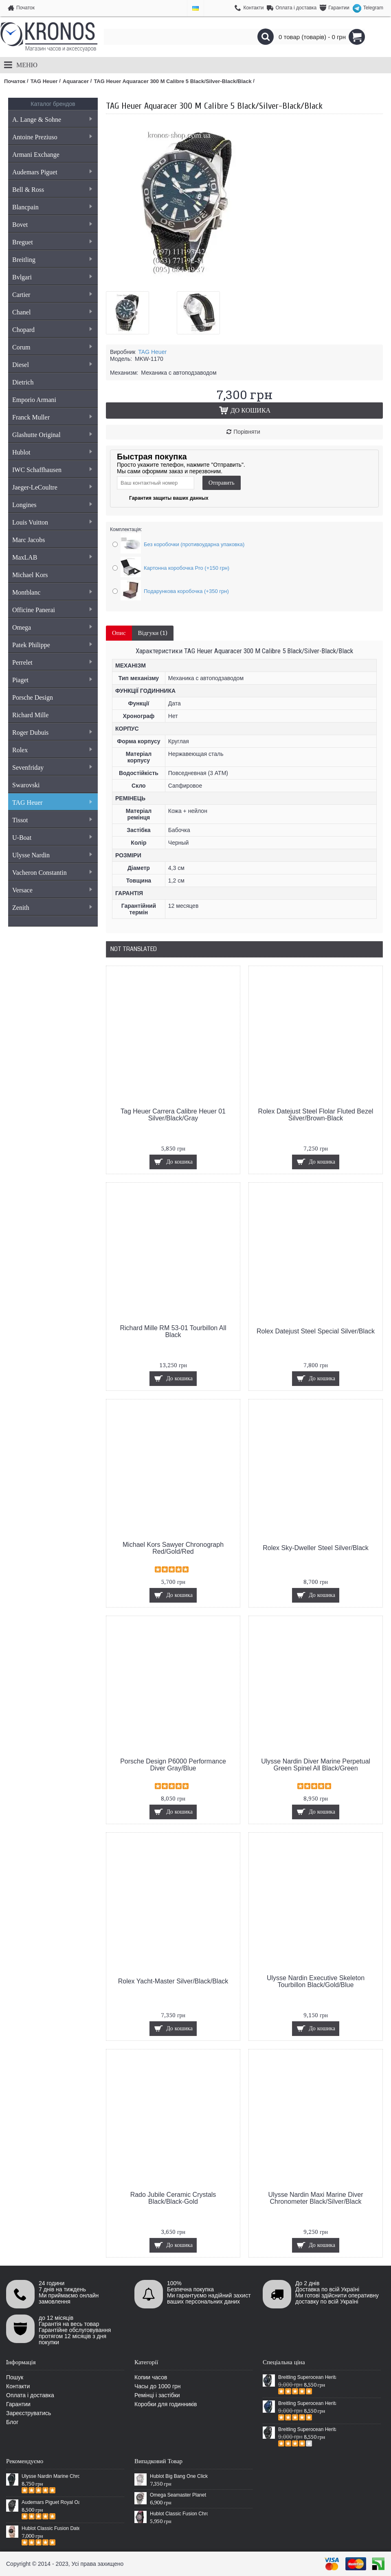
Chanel (52, 312)
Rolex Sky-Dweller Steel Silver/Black (316, 1547)
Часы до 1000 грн (157, 2386)
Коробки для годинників (165, 2404)
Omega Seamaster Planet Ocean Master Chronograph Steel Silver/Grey (179, 2495)
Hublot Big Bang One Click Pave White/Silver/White (179, 2476)
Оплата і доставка (30, 2395)
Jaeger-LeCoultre (52, 487)
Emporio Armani (34, 399)
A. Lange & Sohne (52, 119)
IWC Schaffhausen (52, 469)
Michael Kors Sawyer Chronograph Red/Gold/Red (173, 1548)
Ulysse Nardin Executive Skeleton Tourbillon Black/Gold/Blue (316, 1981)
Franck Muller (52, 417)
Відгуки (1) (153, 633)
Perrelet (52, 662)
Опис (119, 633)
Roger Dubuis (52, 732)
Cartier (52, 294)
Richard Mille (30, 715)
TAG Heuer (52, 802)
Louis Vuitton (52, 522)
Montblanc (52, 592)
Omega (52, 627)
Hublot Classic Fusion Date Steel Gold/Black (50, 2528)
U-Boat (52, 837)
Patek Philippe (52, 644)
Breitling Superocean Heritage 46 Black (307, 2377)
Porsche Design (32, 697)
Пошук (14, 2377)
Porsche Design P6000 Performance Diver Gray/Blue (173, 1765)
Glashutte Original (52, 434)
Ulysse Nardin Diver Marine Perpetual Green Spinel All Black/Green (315, 1765)
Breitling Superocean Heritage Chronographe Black (307, 2429)
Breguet (52, 242)
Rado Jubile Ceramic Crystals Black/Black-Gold (173, 2198)
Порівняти (246, 431)
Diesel (52, 364)
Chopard (52, 329)
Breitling (52, 259)
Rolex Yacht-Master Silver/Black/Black (173, 1981)
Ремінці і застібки (157, 2395)
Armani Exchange (35, 154)
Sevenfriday (52, 767)
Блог (12, 2422)
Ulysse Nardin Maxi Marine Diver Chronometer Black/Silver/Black (315, 2198)
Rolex (52, 750)
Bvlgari (52, 277)
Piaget (52, 679)
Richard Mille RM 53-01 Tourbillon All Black (173, 1331)
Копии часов (150, 2377)
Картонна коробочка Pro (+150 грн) (186, 568)
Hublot (52, 452)
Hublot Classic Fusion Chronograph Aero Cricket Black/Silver (179, 2514)
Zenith (52, 907)
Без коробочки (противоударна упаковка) (194, 544)
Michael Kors (30, 574)
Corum (52, 347)
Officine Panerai (52, 609)
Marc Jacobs (28, 539)
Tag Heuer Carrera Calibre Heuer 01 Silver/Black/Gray (173, 1115)
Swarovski (26, 785)
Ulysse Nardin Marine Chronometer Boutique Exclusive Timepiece (50, 2476)
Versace (52, 890)
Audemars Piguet (52, 172)
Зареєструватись (28, 2413)
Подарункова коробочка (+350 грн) (186, 591)
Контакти (18, 2386)
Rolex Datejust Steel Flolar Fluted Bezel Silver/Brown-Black (315, 1115)
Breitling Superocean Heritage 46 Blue (307, 2403)
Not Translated (133, 949)
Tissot (52, 820)
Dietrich (22, 382)
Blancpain (52, 207)
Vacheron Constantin (52, 872)
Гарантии (18, 2404)
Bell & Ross (52, 189)
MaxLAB (52, 557)
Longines (52, 504)
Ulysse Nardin (52, 855)
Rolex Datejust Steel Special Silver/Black (316, 1331)
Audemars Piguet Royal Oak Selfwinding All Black (50, 2502)
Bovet (52, 224)
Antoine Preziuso (52, 137)
